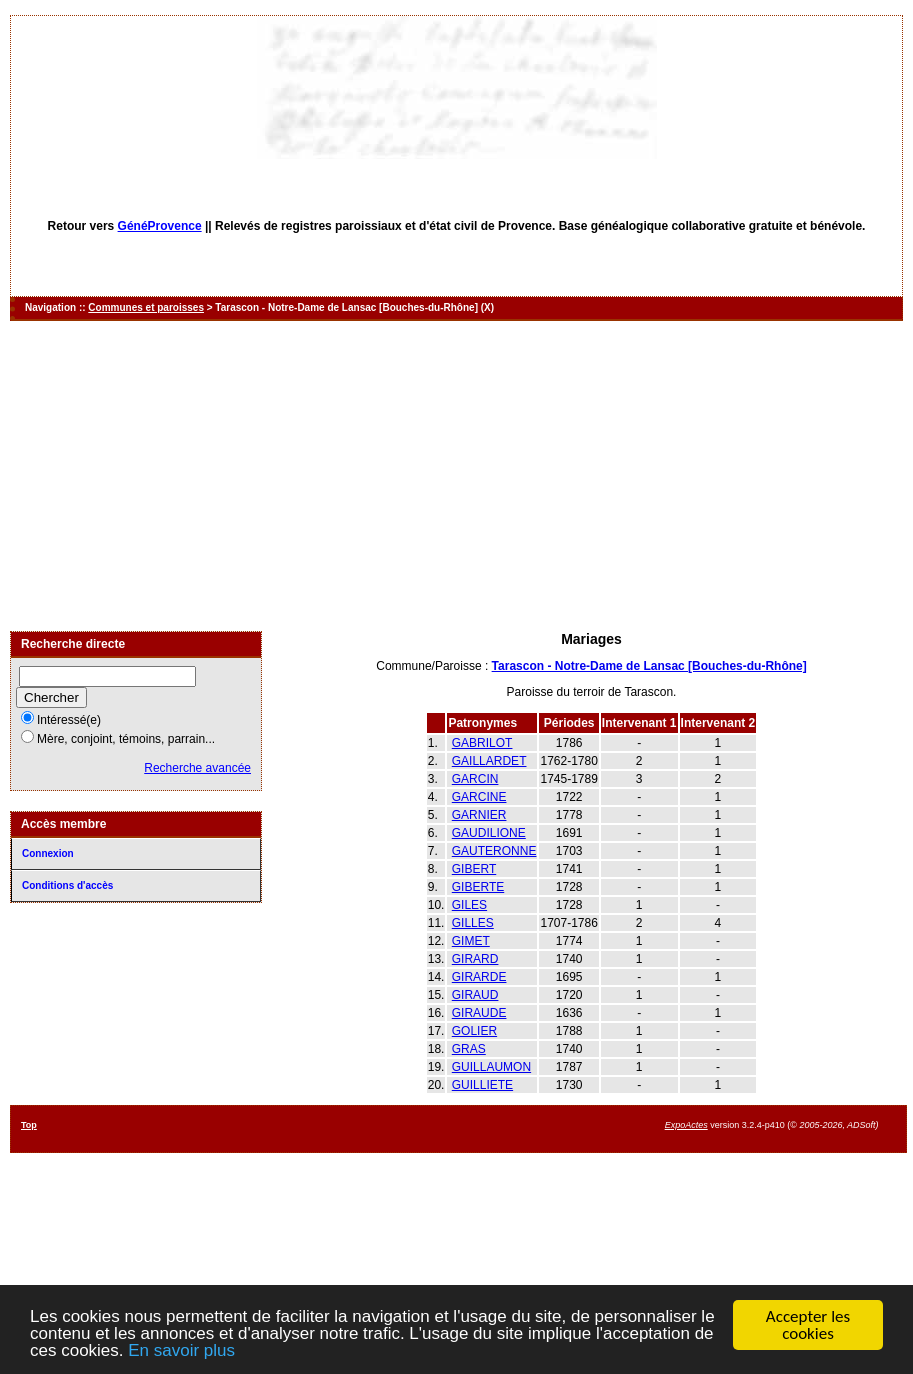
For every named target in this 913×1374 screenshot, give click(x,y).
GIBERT (474, 869)
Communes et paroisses (146, 307)
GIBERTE (478, 887)
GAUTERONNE (494, 851)
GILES (469, 905)
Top (29, 1125)
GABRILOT (482, 743)
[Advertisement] (456, 476)
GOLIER (474, 1031)
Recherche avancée (197, 768)
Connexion (48, 853)
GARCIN (475, 779)
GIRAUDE (479, 1013)
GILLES (473, 923)
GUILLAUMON (491, 1067)
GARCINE (479, 797)
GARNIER (479, 815)
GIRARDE (479, 977)
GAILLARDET (489, 761)
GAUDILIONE (489, 833)
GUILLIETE (482, 1085)
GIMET (471, 941)
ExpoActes (686, 1125)
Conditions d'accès (67, 885)
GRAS (469, 1049)
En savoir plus (181, 1351)
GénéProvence (160, 226)
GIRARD (475, 959)
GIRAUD (475, 995)
